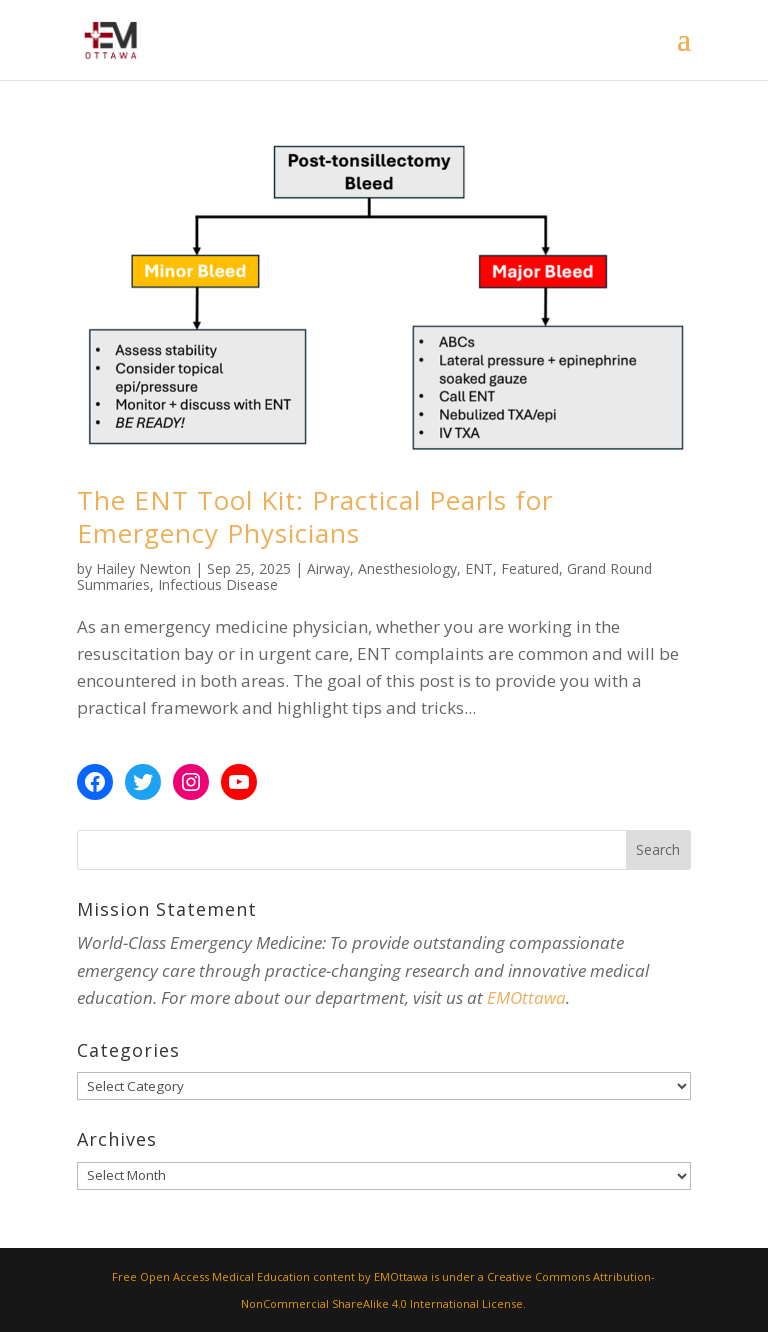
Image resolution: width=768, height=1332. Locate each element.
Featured (530, 568)
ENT (479, 568)
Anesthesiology (407, 568)
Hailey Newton (143, 568)
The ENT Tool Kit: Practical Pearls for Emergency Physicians (315, 517)
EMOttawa (526, 997)
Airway (328, 568)
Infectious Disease (218, 584)
